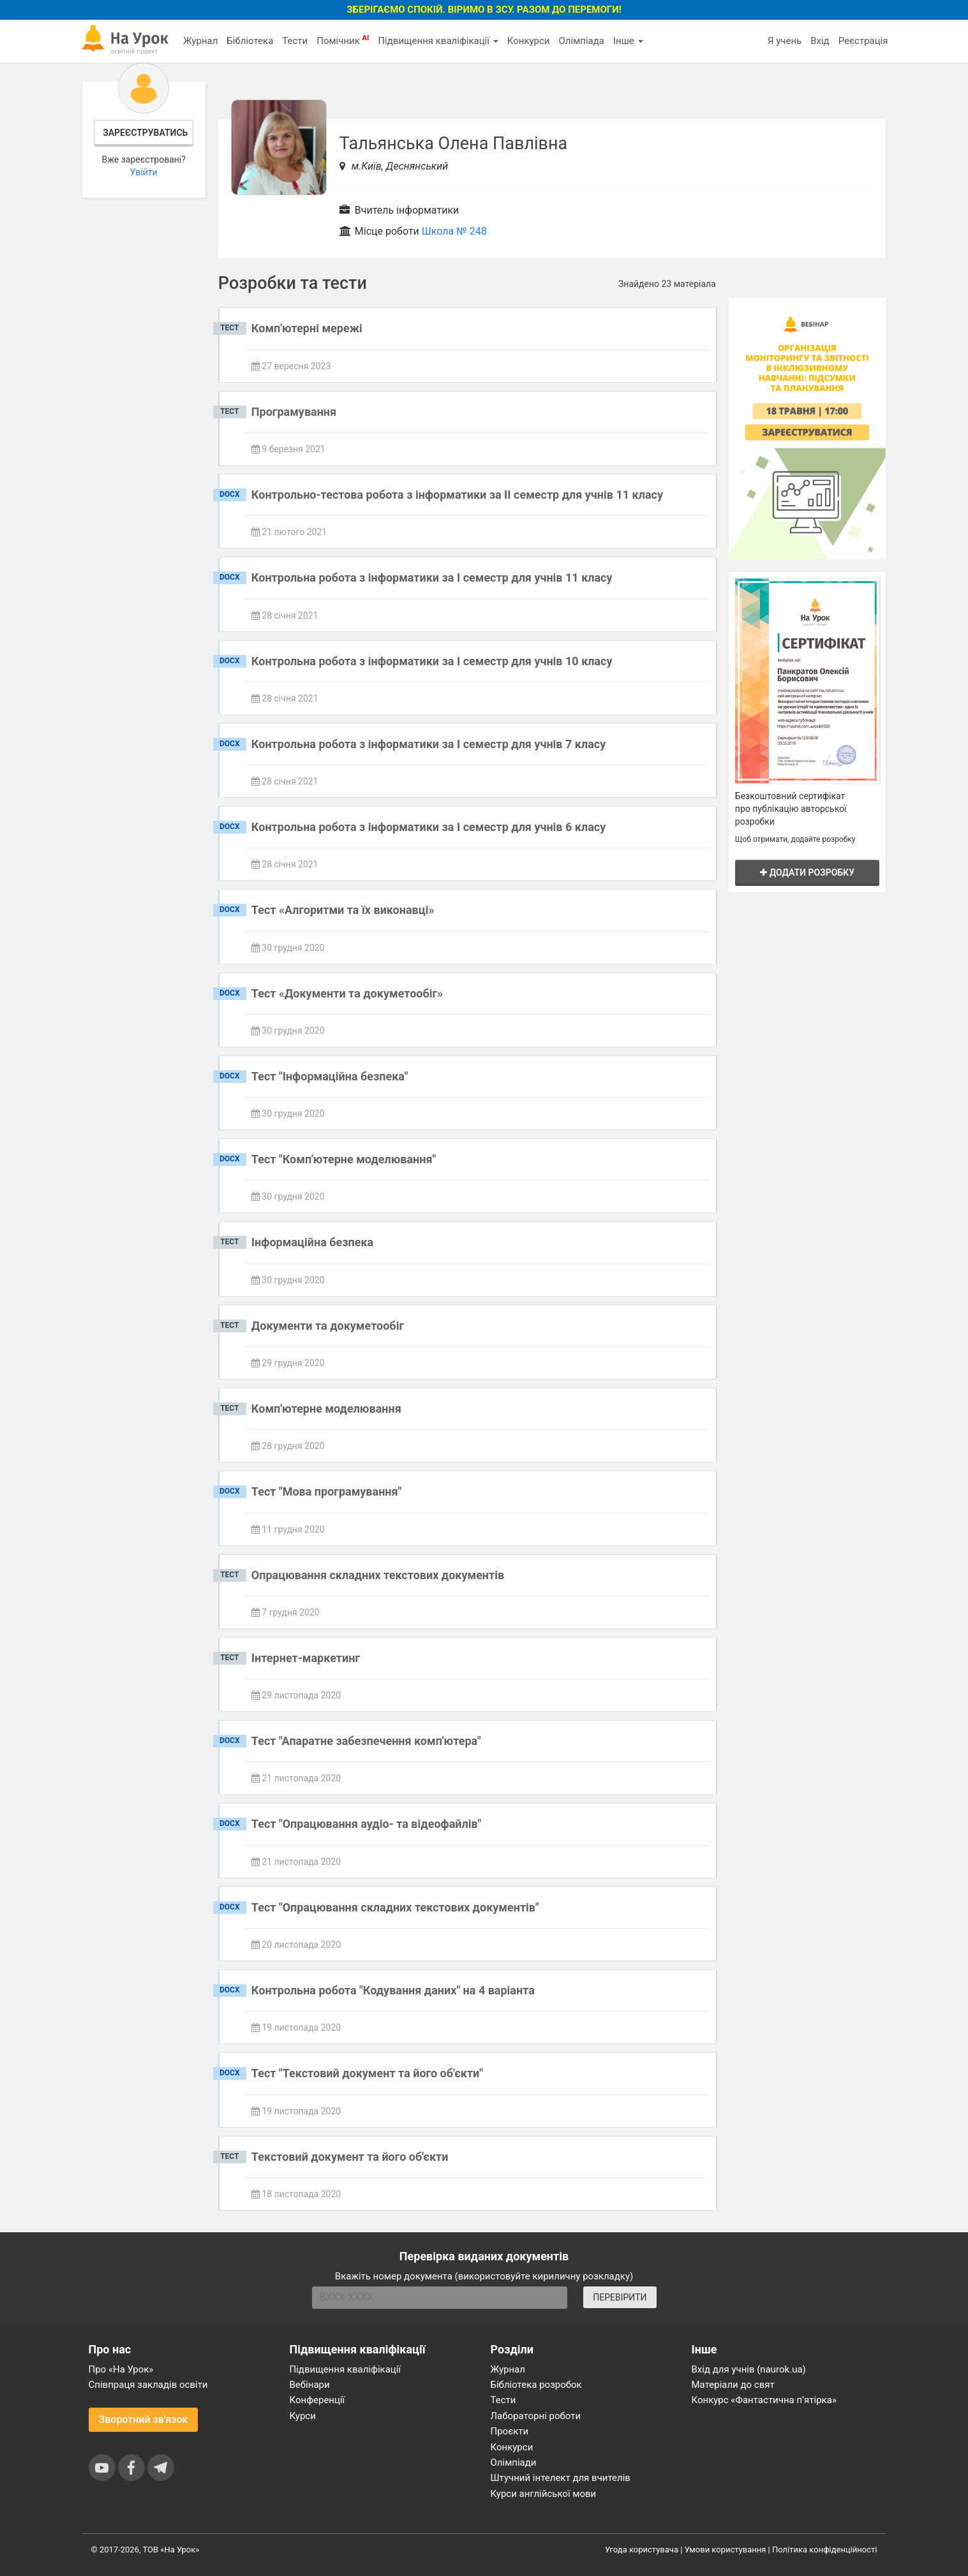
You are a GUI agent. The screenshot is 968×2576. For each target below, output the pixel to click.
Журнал (200, 41)
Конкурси (528, 41)
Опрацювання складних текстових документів (377, 1575)
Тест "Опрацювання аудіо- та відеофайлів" (366, 1823)
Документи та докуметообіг (327, 1325)
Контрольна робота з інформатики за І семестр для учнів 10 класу (432, 661)
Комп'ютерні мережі (306, 328)
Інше (628, 41)
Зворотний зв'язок (143, 2419)
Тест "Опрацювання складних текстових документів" (395, 1907)
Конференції (317, 2400)
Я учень (784, 41)
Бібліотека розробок (536, 2384)
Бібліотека (250, 41)
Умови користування (725, 2549)
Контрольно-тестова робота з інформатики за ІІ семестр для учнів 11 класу (457, 494)
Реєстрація (863, 41)
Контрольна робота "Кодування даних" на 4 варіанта (393, 1990)
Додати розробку (807, 872)
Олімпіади (514, 2462)
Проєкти (510, 2431)
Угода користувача (641, 2549)
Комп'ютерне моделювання (326, 1408)
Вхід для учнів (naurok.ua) (749, 2369)
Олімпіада (581, 41)
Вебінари (310, 2384)
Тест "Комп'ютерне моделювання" (343, 1159)
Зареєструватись (145, 133)
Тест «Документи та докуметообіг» (347, 993)
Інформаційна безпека (312, 1242)
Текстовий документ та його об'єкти (350, 2156)
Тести (295, 41)
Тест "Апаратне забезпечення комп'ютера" (366, 1741)
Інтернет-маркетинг (305, 1658)
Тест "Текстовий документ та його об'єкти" (367, 2073)
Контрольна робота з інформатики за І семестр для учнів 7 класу (428, 744)
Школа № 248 (454, 231)
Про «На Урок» (121, 2369)
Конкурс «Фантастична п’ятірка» (764, 2400)
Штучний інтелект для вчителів (560, 2478)
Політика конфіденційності (824, 2549)
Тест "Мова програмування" (326, 1491)
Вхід (820, 41)
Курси (303, 2416)
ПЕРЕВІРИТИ (619, 2297)
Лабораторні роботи (536, 2416)
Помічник (342, 40)
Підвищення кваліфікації (438, 41)
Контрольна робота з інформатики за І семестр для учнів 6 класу (428, 827)
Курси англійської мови (544, 2493)
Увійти (144, 172)
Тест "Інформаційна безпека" (329, 1076)
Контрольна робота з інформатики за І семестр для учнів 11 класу (432, 577)
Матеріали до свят (733, 2384)
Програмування (293, 411)
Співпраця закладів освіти (148, 2384)
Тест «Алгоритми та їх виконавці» (343, 909)
